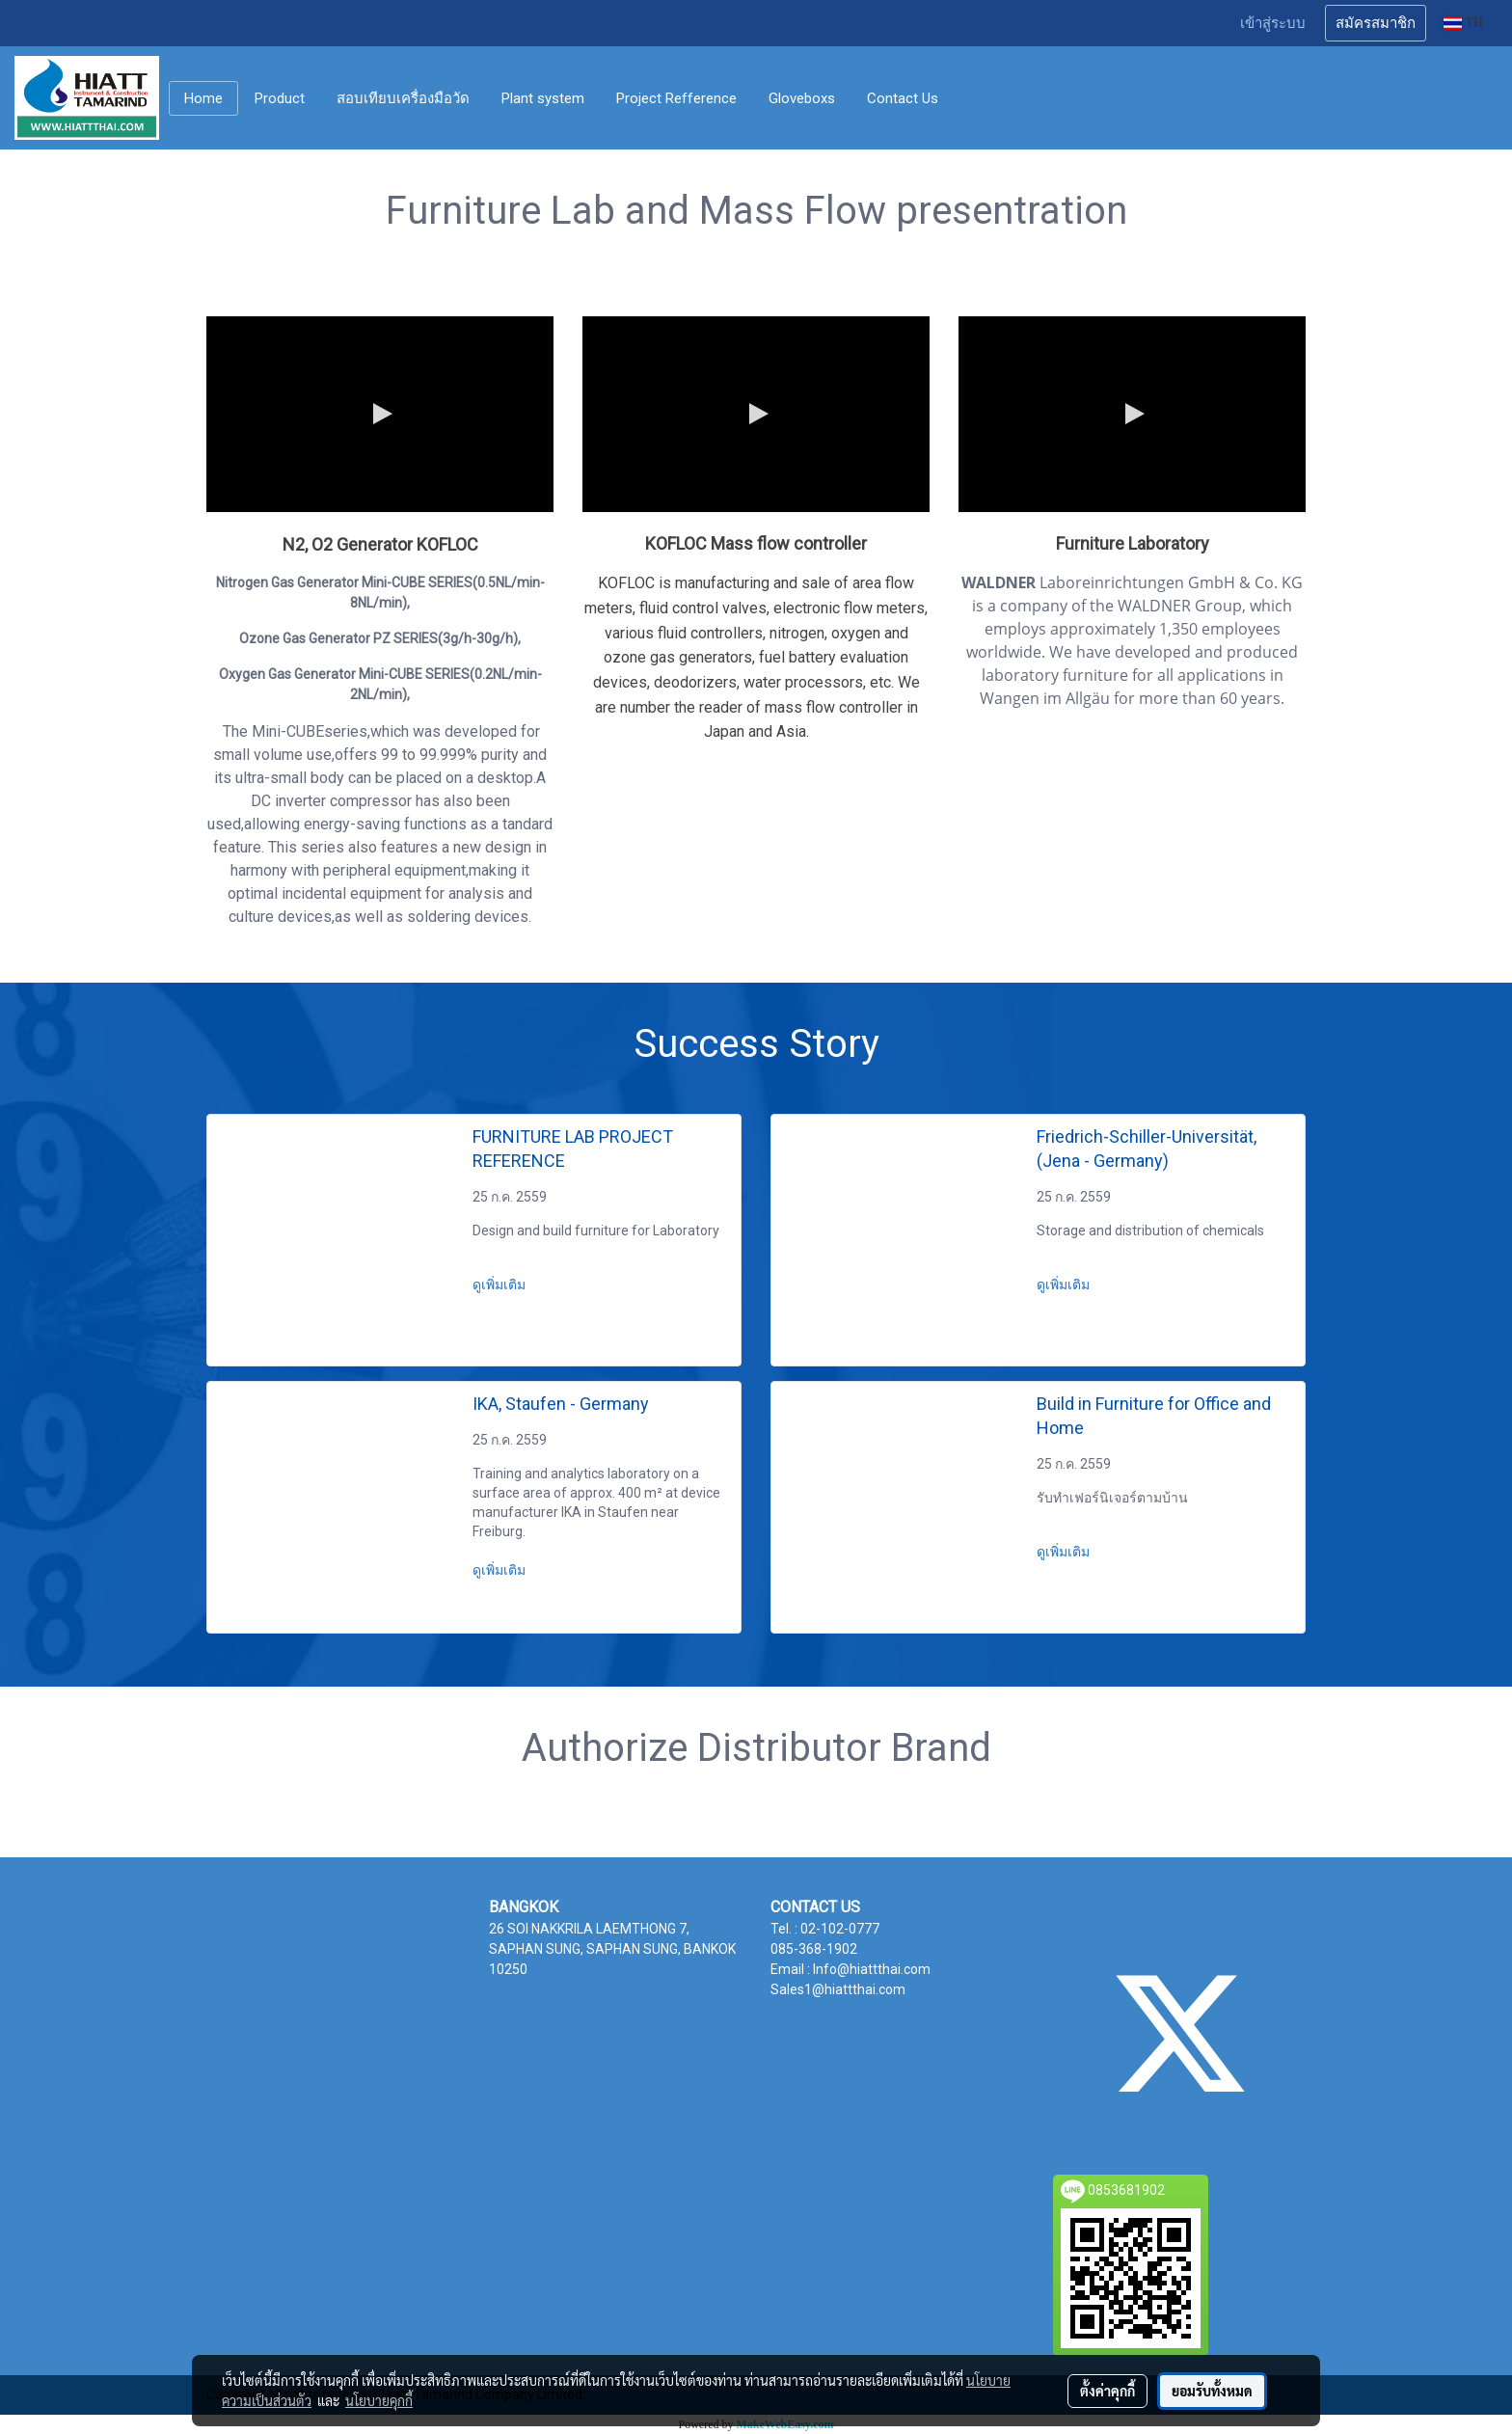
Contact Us (902, 98)
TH (1463, 22)
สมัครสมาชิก (1376, 23)
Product (280, 98)
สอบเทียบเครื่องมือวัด (403, 98)
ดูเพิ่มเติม (500, 1284)
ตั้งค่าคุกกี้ (1107, 2390)
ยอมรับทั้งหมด (1212, 2390)
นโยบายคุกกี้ (379, 2400)
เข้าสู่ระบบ (1273, 23)
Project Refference (676, 98)
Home (203, 98)
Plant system (542, 98)
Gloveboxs (802, 98)
